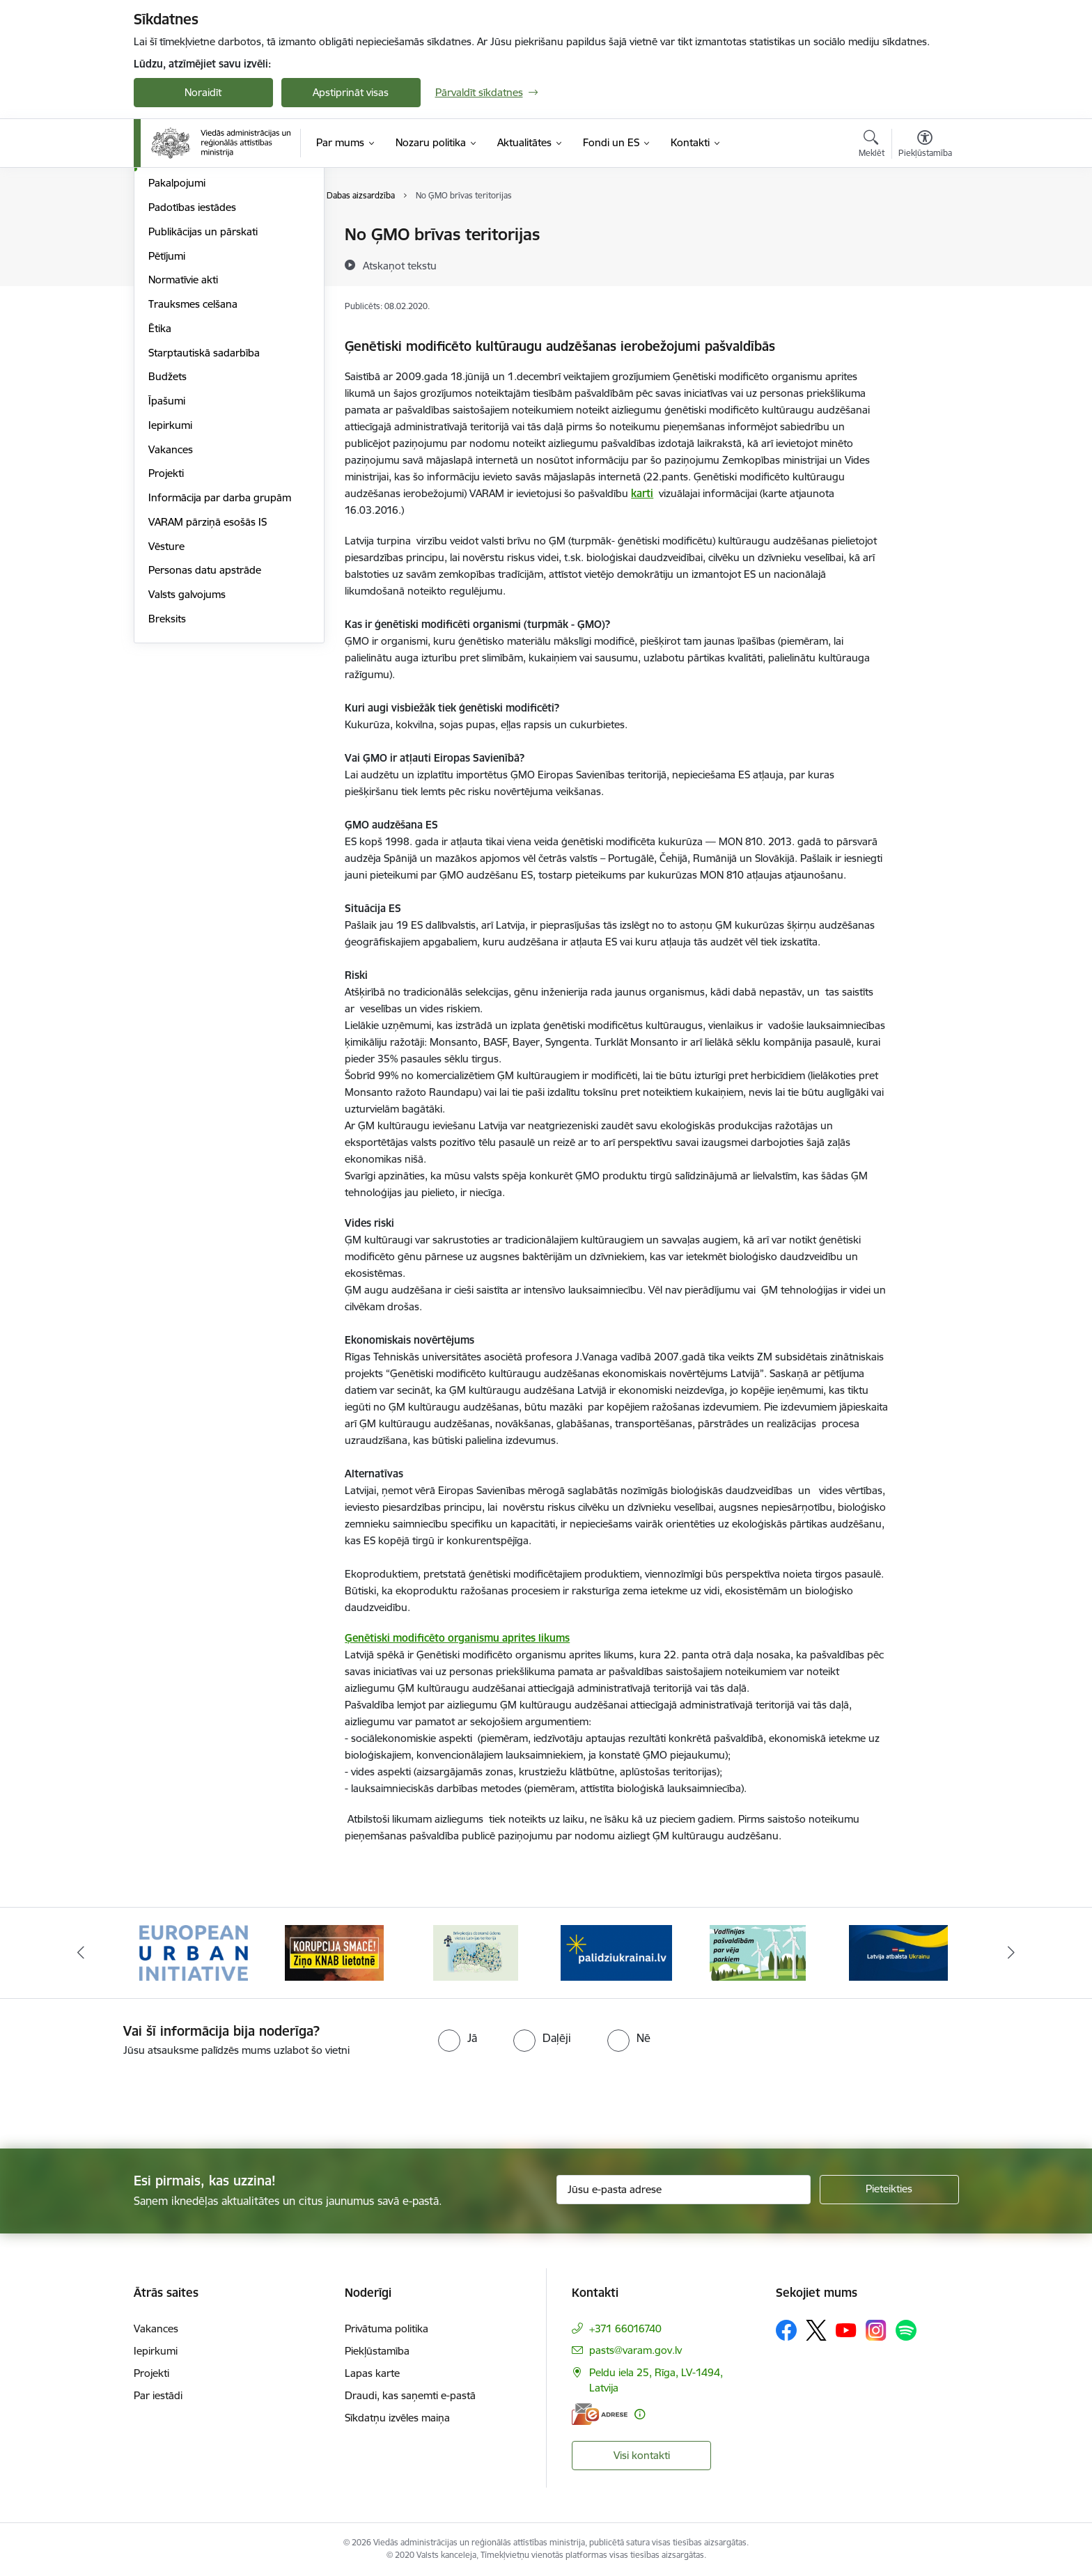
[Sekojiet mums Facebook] (786, 2330)
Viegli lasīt (171, 259)
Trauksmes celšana (192, 453)
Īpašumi (166, 549)
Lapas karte (372, 2373)
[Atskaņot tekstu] (400, 265)
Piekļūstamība (377, 2350)
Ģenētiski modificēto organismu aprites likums (457, 1637)
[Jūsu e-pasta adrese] (683, 2189)
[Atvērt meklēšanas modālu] (871, 145)
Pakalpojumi (176, 331)
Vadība (164, 283)
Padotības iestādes (192, 356)
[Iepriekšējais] (80, 1953)
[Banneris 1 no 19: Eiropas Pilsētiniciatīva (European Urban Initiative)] (193, 1951)
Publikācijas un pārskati (203, 380)
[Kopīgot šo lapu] (924, 263)
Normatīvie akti (183, 428)
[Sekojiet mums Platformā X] (816, 2330)
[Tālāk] (1011, 1953)
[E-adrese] (599, 2414)
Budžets (167, 525)
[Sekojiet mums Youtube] (846, 2329)
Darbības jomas (184, 308)
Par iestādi (158, 2395)
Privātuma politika (386, 2328)
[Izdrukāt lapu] (924, 229)
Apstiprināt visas (351, 92)
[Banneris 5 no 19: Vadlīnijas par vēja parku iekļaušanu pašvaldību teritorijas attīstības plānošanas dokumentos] (758, 1951)
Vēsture (166, 695)
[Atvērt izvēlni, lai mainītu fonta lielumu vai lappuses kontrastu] (925, 145)
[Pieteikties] (889, 2189)
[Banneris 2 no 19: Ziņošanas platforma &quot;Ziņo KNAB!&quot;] (334, 1951)
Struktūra (170, 235)
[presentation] (116, 2097)
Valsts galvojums (187, 743)
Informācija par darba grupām (219, 646)
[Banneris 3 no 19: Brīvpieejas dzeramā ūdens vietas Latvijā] (475, 1951)
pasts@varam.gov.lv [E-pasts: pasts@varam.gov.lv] (635, 2350)
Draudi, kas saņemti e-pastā (410, 2395)
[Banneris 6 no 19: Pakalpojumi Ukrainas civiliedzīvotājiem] (898, 1951)
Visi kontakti (642, 2455)
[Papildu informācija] (639, 2414)
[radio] (457, 2037)
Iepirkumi (170, 574)
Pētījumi (166, 404)
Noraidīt (203, 92)
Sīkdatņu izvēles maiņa (397, 2417)
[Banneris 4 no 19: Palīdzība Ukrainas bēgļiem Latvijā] (616, 1951)
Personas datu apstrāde (204, 718)
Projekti (166, 622)
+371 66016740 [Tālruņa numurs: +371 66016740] (625, 2328)
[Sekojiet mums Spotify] (906, 2330)
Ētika (159, 477)
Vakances (170, 598)
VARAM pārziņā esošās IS (207, 670)
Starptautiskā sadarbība (204, 501)
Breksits (167, 767)
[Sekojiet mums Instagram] (876, 2330)
